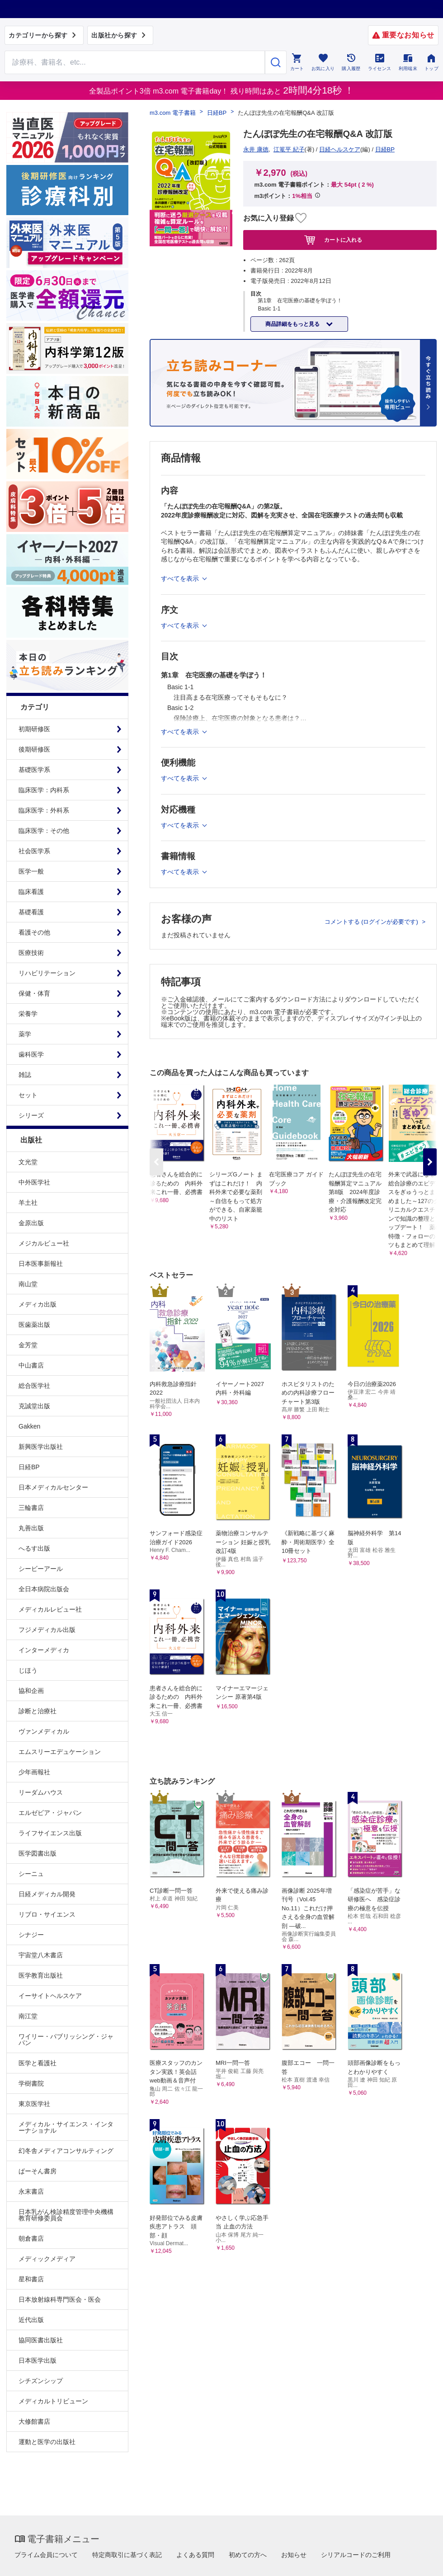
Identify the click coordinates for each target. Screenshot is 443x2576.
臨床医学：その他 (44, 830)
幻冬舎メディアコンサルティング (66, 2150)
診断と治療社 (38, 1711)
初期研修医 (34, 729)
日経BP (29, 1467)
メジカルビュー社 (44, 1243)
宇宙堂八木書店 (41, 1955)
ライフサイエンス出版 (50, 1833)
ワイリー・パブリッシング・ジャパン (66, 2039)
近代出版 (31, 2319)
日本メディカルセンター (53, 1487)
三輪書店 (31, 1507)
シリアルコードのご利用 (356, 2555)
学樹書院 (31, 2083)
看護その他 (34, 932)
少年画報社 (34, 1772)
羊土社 (28, 1202)
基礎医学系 (34, 769)
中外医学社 (34, 1182)
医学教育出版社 (41, 1975)
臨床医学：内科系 (44, 790)
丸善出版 (31, 1528)
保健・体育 (34, 993)
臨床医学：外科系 (44, 810)
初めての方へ (248, 2555)
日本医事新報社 (41, 1263)
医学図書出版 (38, 1853)
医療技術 (31, 952)
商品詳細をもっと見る (293, 324)
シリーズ (31, 1115)
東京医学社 (34, 2103)
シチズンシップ (41, 2380)
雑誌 (25, 1074)
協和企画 (31, 1690)
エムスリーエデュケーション (60, 1751)
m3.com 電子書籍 (173, 113)
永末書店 (31, 2191)
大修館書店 (34, 2421)
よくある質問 (195, 2555)
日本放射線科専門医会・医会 (60, 2299)
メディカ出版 (38, 1304)
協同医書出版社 (41, 2340)
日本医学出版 (38, 2360)
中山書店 (31, 1365)
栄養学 (28, 1013)
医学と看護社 (38, 2063)
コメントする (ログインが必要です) (372, 921)
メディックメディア (47, 2258)
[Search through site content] (135, 62)
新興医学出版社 (41, 1446)
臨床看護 (31, 891)
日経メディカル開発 (47, 1894)
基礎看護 (31, 912)
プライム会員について (46, 2555)
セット (28, 1095)
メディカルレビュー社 (50, 1609)
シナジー (31, 1934)
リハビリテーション (47, 973)
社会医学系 (34, 851)
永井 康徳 (256, 149)
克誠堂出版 (34, 1406)
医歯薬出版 (34, 1324)
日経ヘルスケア (339, 149)
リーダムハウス (41, 1792)
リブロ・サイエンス (47, 1914)
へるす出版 (34, 1548)
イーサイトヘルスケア (50, 1995)
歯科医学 (31, 1054)
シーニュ (31, 1873)
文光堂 (28, 1162)
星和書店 (31, 2279)
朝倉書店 (31, 2238)
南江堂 (28, 2016)
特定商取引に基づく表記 (127, 2555)
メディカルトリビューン (53, 2401)
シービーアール (41, 1568)
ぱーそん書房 (38, 2171)
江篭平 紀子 (289, 149)
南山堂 (28, 1284)
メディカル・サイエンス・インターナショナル (66, 2127)
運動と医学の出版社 (47, 2441)
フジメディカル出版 (47, 1629)
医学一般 (31, 871)
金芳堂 (28, 1345)
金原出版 (31, 1223)
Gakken (29, 1426)
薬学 (25, 1034)
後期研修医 (34, 749)
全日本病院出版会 (44, 1589)
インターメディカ (44, 1650)
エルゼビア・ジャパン (50, 1812)
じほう (28, 1670)
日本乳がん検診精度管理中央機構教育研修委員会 (66, 2215)
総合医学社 (34, 1385)
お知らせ (293, 2555)
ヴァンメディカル (44, 1731)
